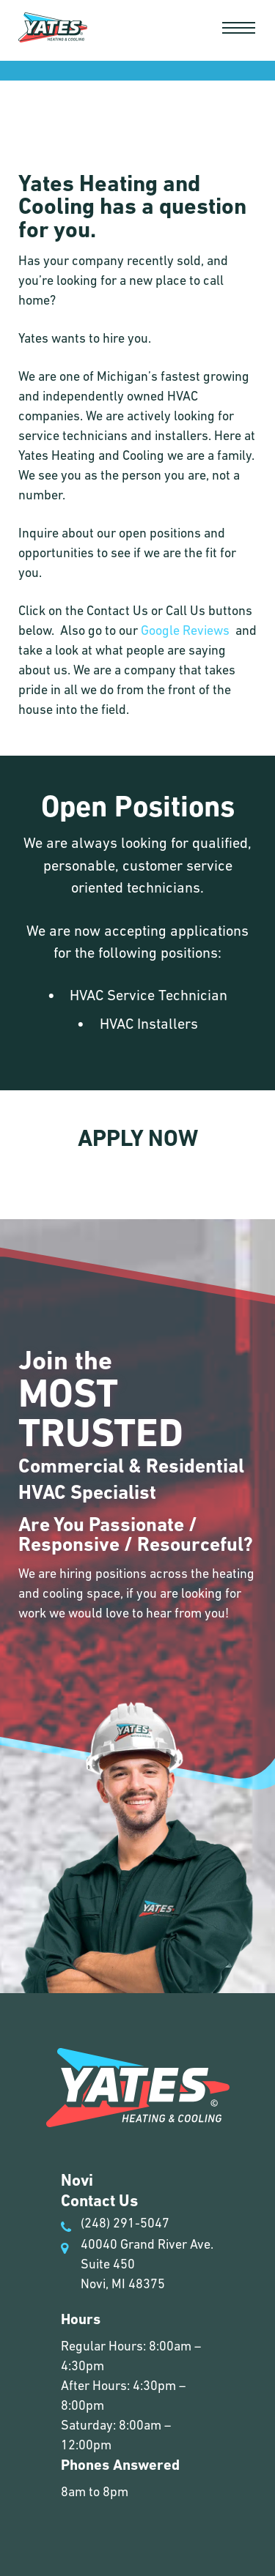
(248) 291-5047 (116, 2224)
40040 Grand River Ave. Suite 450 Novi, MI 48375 (137, 2263)
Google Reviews (185, 630)
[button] (238, 27)
